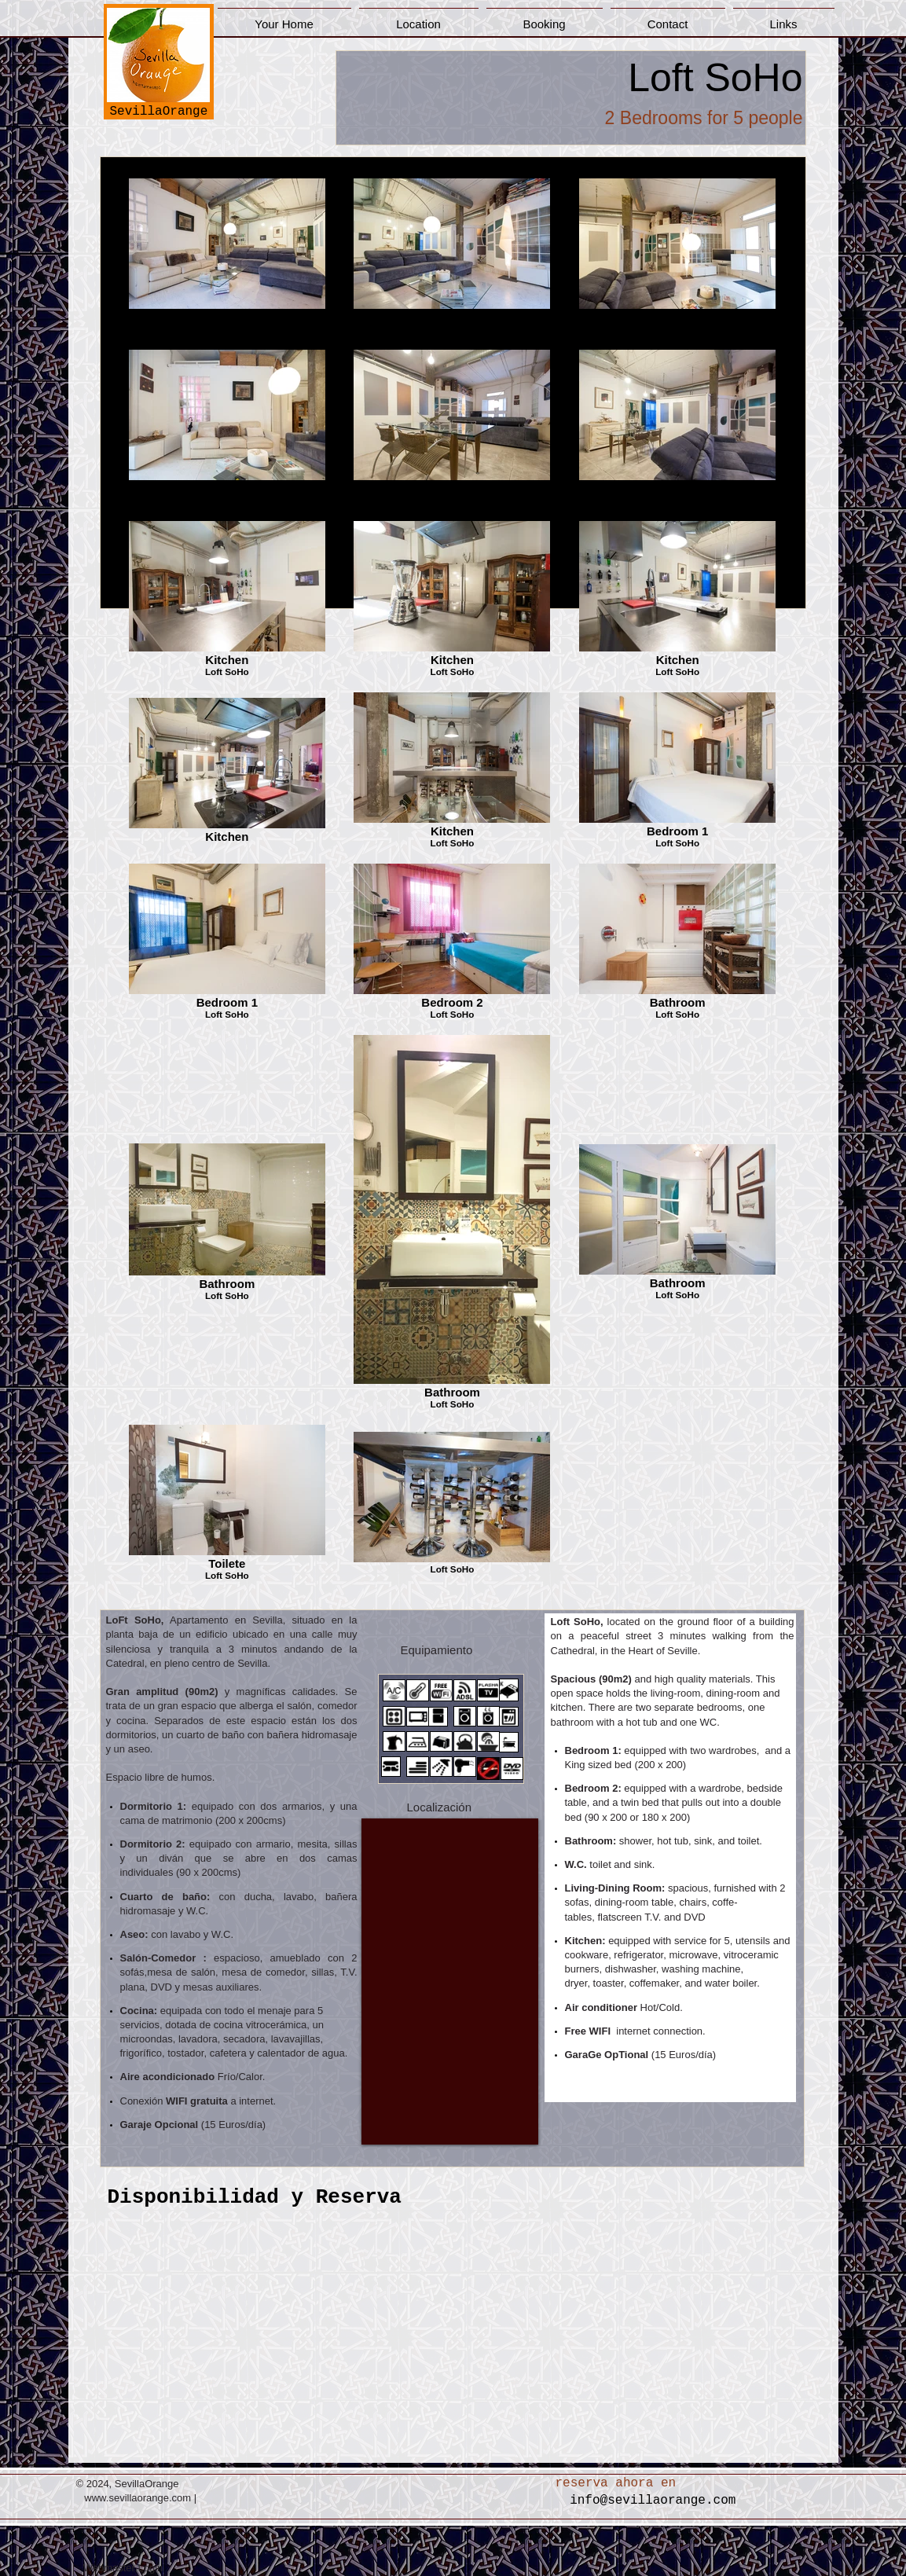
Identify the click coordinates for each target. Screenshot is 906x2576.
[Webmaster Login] (123, 2568)
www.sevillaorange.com (137, 2498)
